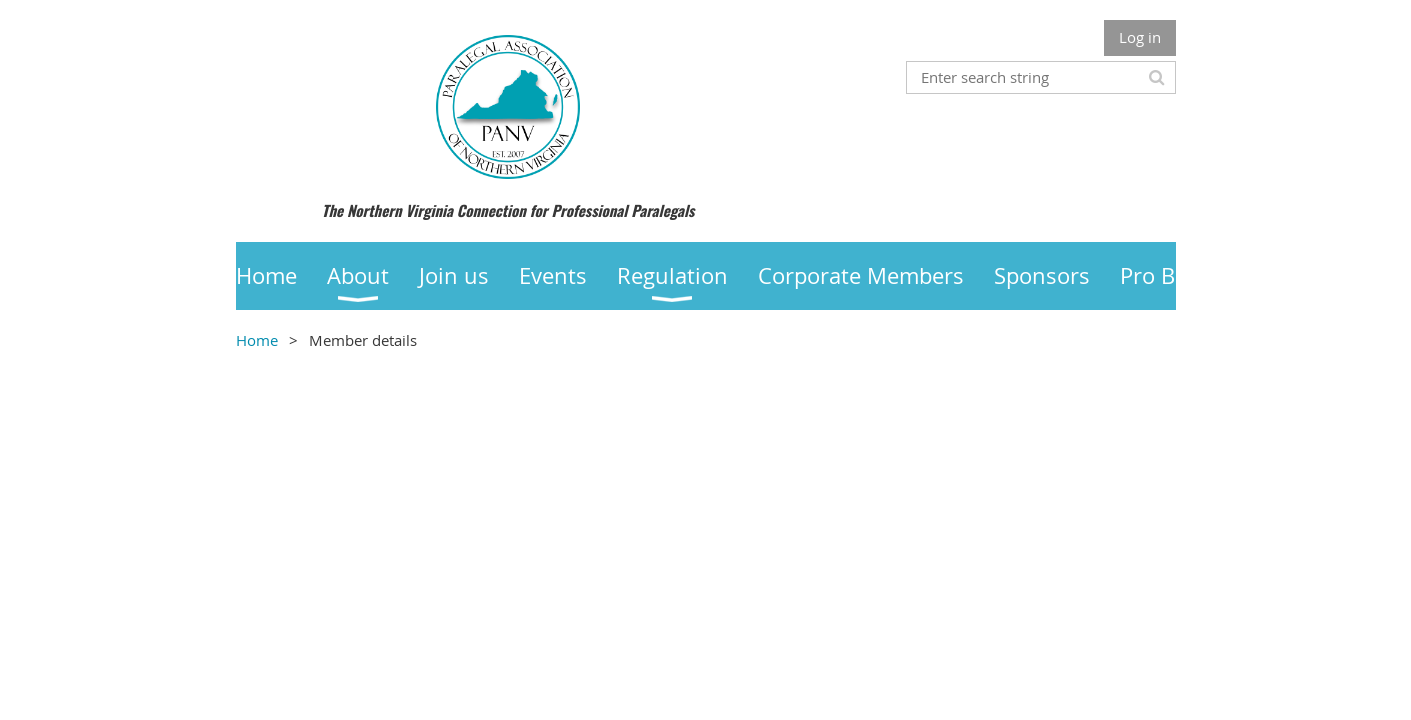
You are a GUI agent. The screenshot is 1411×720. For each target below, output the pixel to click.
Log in (1140, 37)
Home (257, 340)
